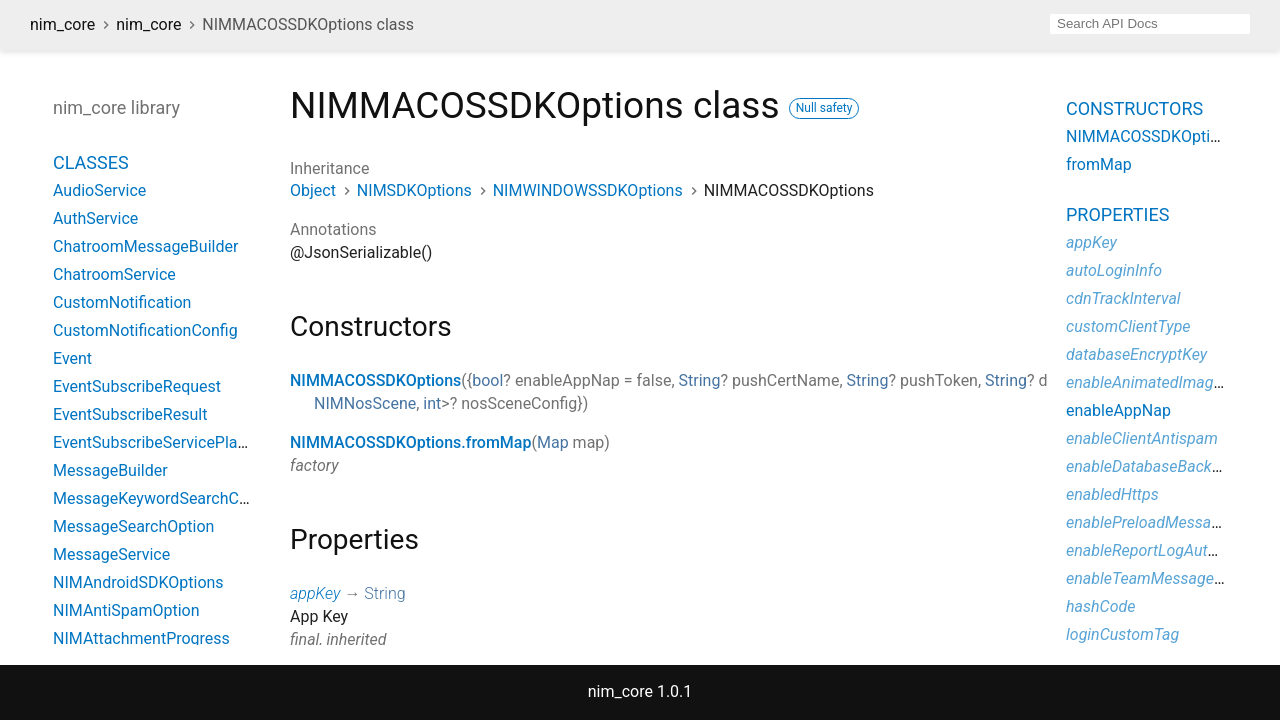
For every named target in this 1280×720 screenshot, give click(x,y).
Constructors (1134, 108)
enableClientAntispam (1142, 438)
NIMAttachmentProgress (141, 638)
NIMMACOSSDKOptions (375, 380)
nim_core (62, 24)
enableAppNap (1118, 410)
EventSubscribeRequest (137, 386)
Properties (1117, 214)
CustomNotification (122, 302)
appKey (315, 593)
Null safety (824, 108)
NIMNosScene (365, 403)
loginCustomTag (1122, 634)
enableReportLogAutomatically (1172, 550)
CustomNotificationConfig (145, 330)
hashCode (1100, 606)
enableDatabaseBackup (1147, 466)
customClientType (1128, 326)
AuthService (95, 218)
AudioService (99, 190)
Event (72, 358)
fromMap (1099, 164)
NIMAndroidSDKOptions (138, 582)
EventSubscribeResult (130, 414)
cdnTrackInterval (1123, 298)
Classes (91, 162)
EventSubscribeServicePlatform (165, 442)
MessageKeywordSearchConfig (164, 498)
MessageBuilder (110, 470)
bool (487, 380)
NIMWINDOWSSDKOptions (588, 190)
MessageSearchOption (133, 526)
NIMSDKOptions (414, 190)
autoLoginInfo (1114, 270)
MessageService (111, 554)
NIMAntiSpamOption (126, 610)
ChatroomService (114, 274)
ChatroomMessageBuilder (145, 246)
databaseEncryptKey (1136, 354)
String (700, 380)
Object (313, 190)
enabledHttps (1112, 494)
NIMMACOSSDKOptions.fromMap (410, 442)
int (432, 403)
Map (553, 442)
